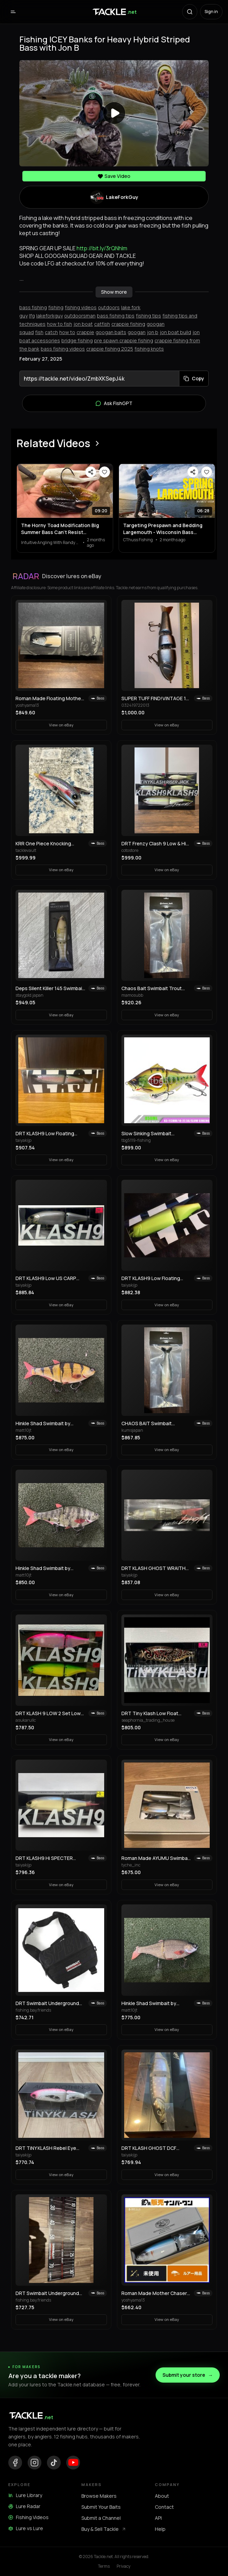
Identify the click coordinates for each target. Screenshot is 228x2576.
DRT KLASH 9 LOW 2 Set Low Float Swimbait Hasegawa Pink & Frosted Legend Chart (50, 1713)
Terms (104, 2566)
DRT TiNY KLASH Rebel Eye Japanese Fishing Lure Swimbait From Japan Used (46, 2148)
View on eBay (61, 724)
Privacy (123, 2566)
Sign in (211, 11)
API (158, 2518)
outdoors (109, 307)
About (162, 2496)
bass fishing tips (116, 315)
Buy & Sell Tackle (103, 2529)
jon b (152, 332)
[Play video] (114, 113)
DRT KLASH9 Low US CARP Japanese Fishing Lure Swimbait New (46, 1278)
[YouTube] (73, 2462)
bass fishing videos (63, 348)
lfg (32, 315)
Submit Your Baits (101, 2507)
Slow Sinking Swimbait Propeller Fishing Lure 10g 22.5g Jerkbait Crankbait (150, 1133)
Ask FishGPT (114, 403)
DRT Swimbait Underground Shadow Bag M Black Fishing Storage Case (47, 2003)
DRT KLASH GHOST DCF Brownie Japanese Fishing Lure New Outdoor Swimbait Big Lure (156, 2148)
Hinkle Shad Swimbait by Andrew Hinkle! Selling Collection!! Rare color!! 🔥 (46, 1423)
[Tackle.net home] (114, 11)
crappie (85, 332)
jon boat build (175, 332)
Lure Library (25, 2495)
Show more (114, 292)
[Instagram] (34, 2462)
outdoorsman (80, 315)
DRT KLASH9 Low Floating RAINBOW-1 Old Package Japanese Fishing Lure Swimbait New (45, 1133)
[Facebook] (15, 2462)
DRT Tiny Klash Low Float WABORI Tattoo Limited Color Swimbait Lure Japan (154, 1713)
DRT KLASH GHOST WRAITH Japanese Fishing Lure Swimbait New (153, 1568)
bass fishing (33, 307)
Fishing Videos (28, 2517)
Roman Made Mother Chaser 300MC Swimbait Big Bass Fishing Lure (154, 2293)
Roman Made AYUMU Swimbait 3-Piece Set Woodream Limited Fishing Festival (156, 1858)
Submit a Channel (101, 2518)
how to (67, 332)
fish (39, 332)
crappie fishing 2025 (109, 348)
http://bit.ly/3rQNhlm (102, 248)
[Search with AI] (189, 11)
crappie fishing (128, 324)
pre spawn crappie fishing (123, 340)
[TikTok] (54, 2462)
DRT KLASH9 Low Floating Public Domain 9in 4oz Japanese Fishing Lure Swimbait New (150, 1278)
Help (160, 2529)
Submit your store (187, 2375)
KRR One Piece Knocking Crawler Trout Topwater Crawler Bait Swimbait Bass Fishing (46, 843)
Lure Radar (24, 2506)
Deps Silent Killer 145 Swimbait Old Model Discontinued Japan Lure (50, 988)
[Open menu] (13, 11)
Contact (164, 2507)
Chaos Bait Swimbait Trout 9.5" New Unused (151, 988)
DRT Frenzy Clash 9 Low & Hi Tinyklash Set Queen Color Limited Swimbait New (153, 843)
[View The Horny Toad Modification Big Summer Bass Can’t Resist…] (65, 491)
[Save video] (104, 471)
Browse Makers (99, 2496)
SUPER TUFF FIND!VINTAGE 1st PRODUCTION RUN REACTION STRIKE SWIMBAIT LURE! (156, 698)
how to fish (59, 324)
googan (137, 332)
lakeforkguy (49, 315)
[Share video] (90, 471)
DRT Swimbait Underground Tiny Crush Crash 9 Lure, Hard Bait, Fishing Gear (49, 2293)
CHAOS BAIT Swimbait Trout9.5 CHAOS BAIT (146, 1423)
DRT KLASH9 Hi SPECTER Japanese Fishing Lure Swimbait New (44, 1858)
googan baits (111, 332)
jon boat (83, 324)
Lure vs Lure (25, 2528)
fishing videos (81, 307)
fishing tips (148, 315)
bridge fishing (77, 340)
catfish (102, 324)
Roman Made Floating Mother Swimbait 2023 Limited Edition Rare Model (49, 698)
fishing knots (149, 348)
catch (51, 332)
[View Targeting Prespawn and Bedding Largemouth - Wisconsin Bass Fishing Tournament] (167, 491)
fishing (55, 307)
